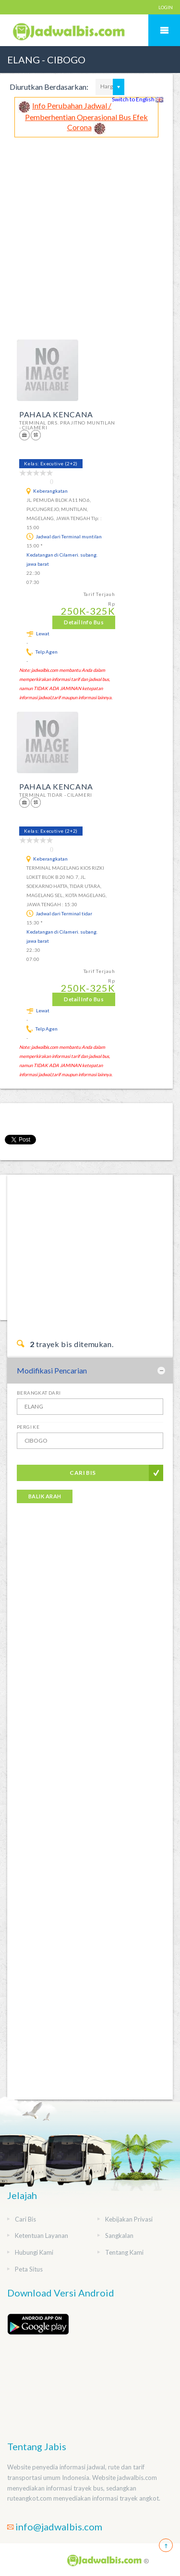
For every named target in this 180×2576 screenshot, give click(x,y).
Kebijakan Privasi (129, 2219)
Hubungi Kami (34, 2252)
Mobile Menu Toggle (164, 30)
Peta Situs (29, 2269)
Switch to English (137, 99)
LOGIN (165, 7)
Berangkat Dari (39, 1393)
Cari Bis (83, 1472)
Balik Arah (44, 1496)
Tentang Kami (124, 2252)
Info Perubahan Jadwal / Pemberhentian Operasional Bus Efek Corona (86, 116)
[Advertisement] (90, 232)
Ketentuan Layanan (41, 2235)
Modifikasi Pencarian (52, 1370)
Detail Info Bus (84, 622)
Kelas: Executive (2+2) (51, 463)
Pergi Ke (28, 1427)
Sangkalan (119, 2235)
